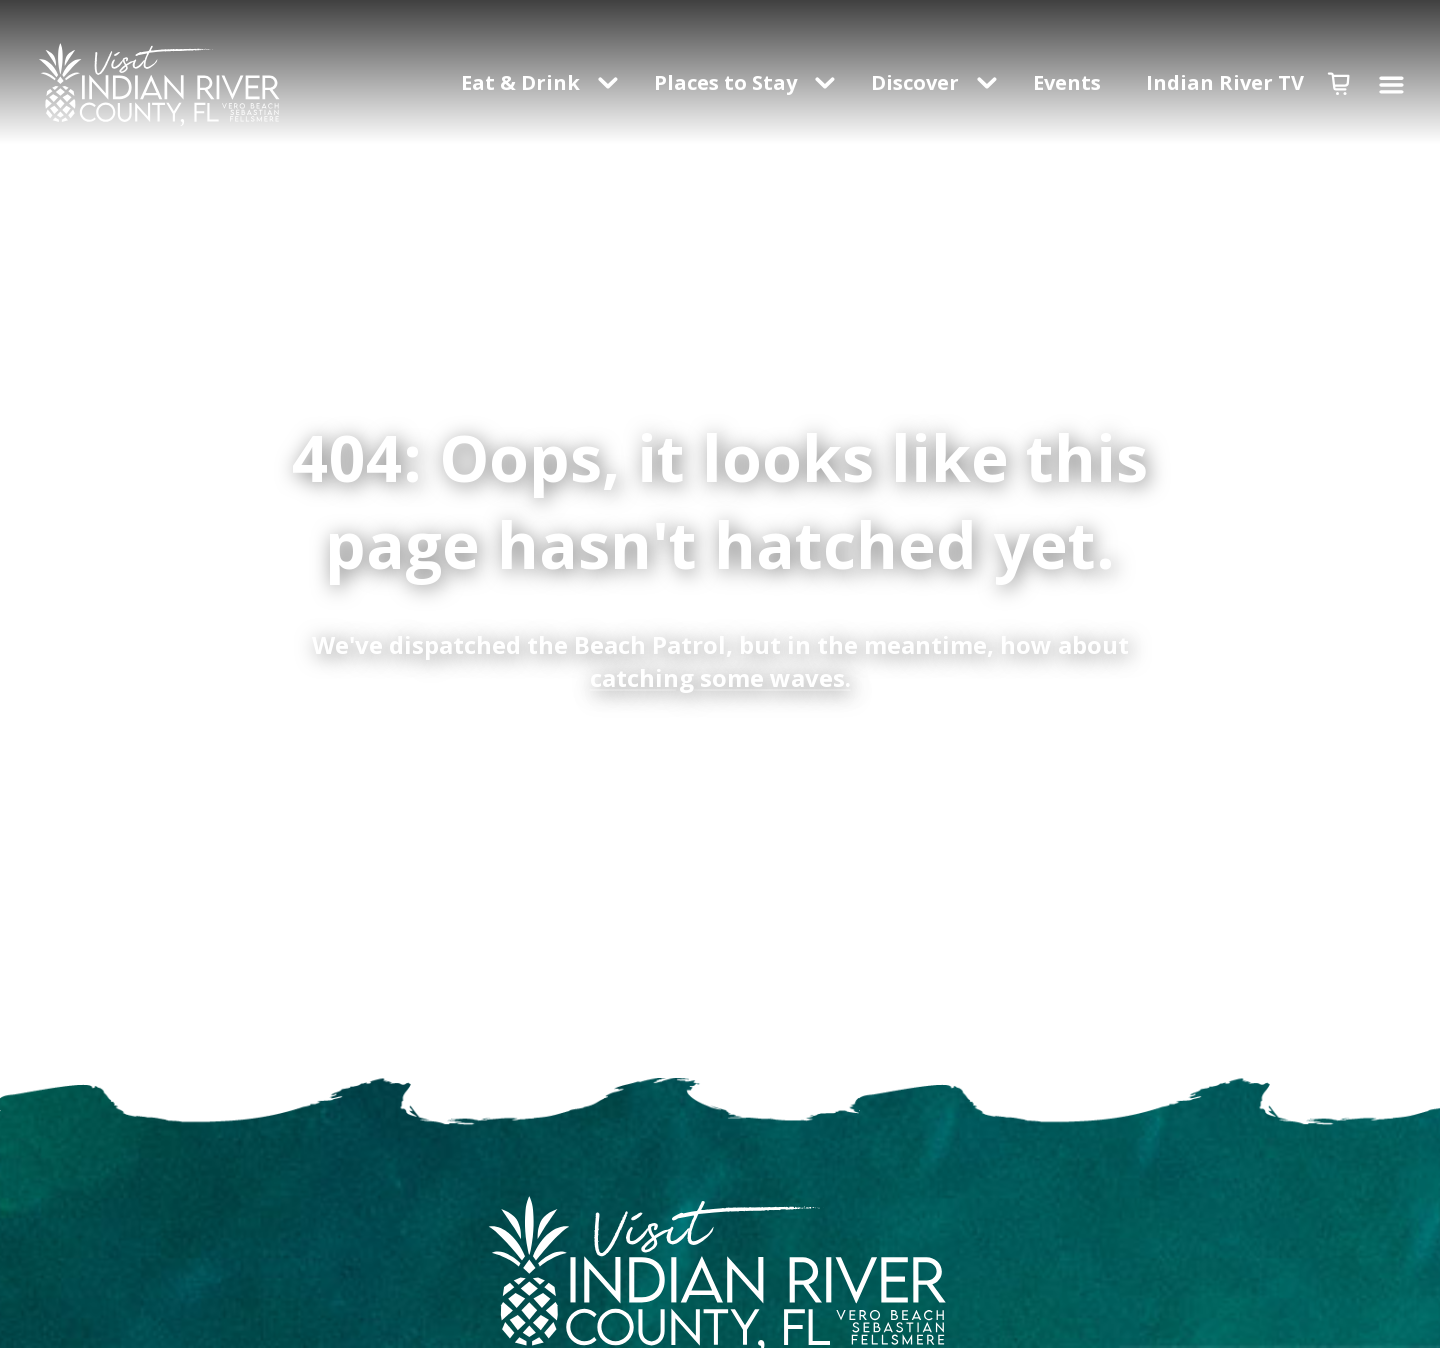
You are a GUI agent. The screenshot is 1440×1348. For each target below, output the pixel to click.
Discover (915, 82)
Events (1069, 82)
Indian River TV (1225, 82)
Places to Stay (725, 82)
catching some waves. (720, 677)
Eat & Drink (520, 82)
